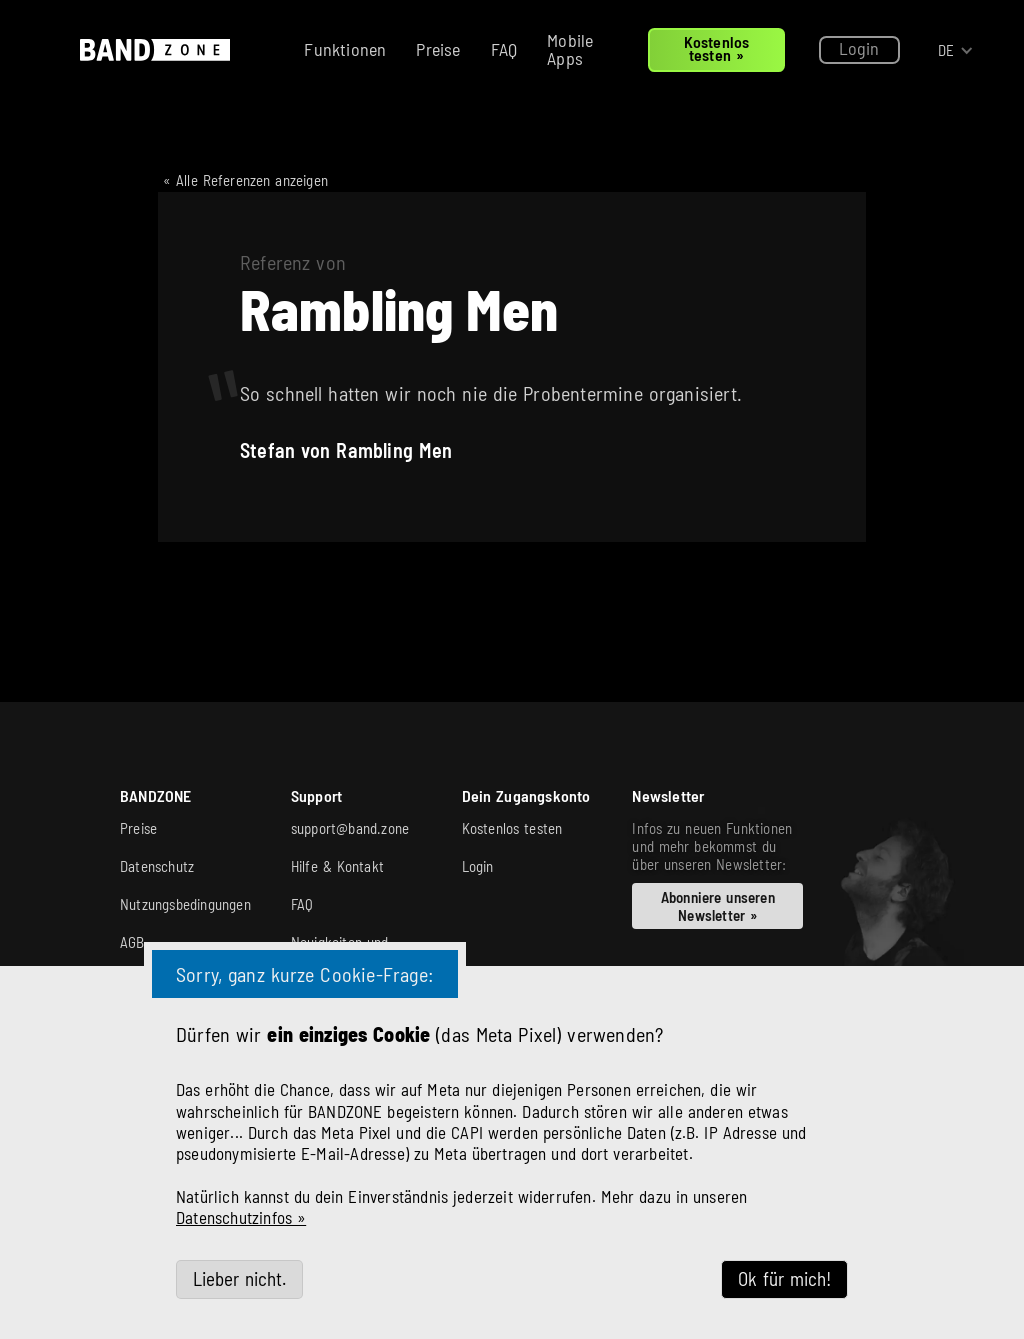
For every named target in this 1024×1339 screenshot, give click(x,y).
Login (859, 48)
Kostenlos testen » (717, 48)
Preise (438, 49)
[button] (956, 50)
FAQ (504, 49)
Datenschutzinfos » (241, 1217)
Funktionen (345, 49)
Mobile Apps (570, 49)
